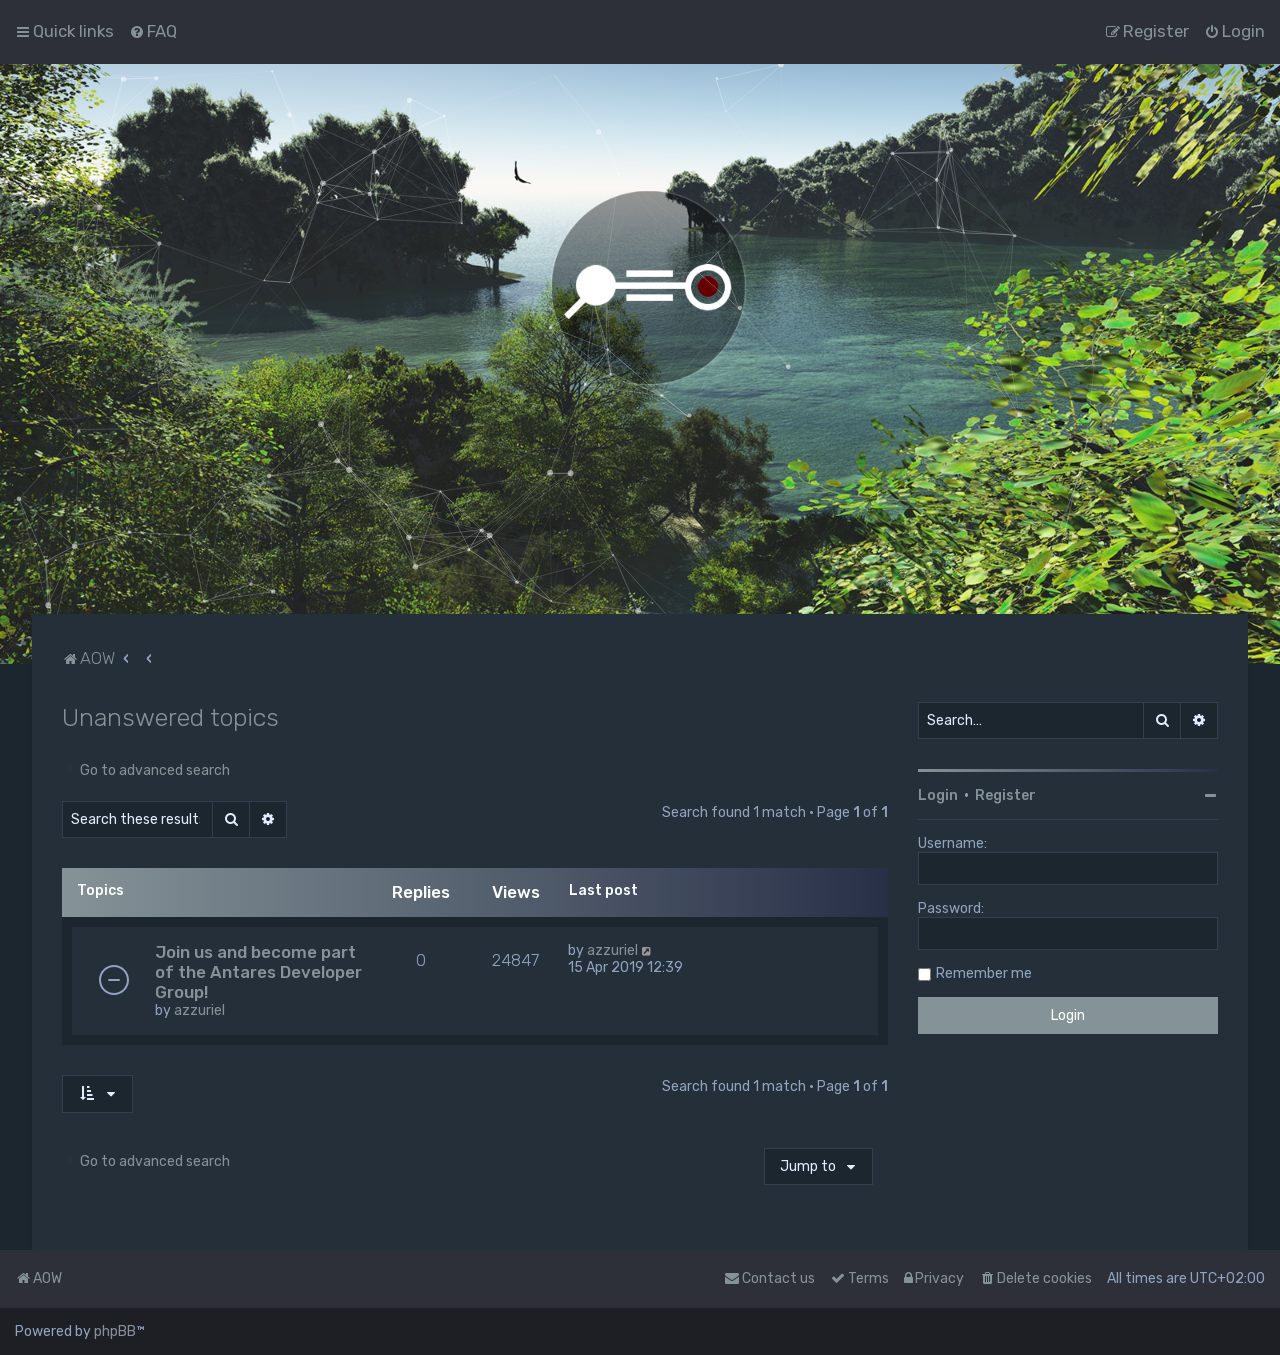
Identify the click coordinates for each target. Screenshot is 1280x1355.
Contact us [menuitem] (769, 1278)
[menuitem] (153, 31)
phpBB (115, 1331)
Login (938, 795)
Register (1005, 795)
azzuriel (199, 1010)
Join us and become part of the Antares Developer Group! (258, 972)
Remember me (984, 973)
